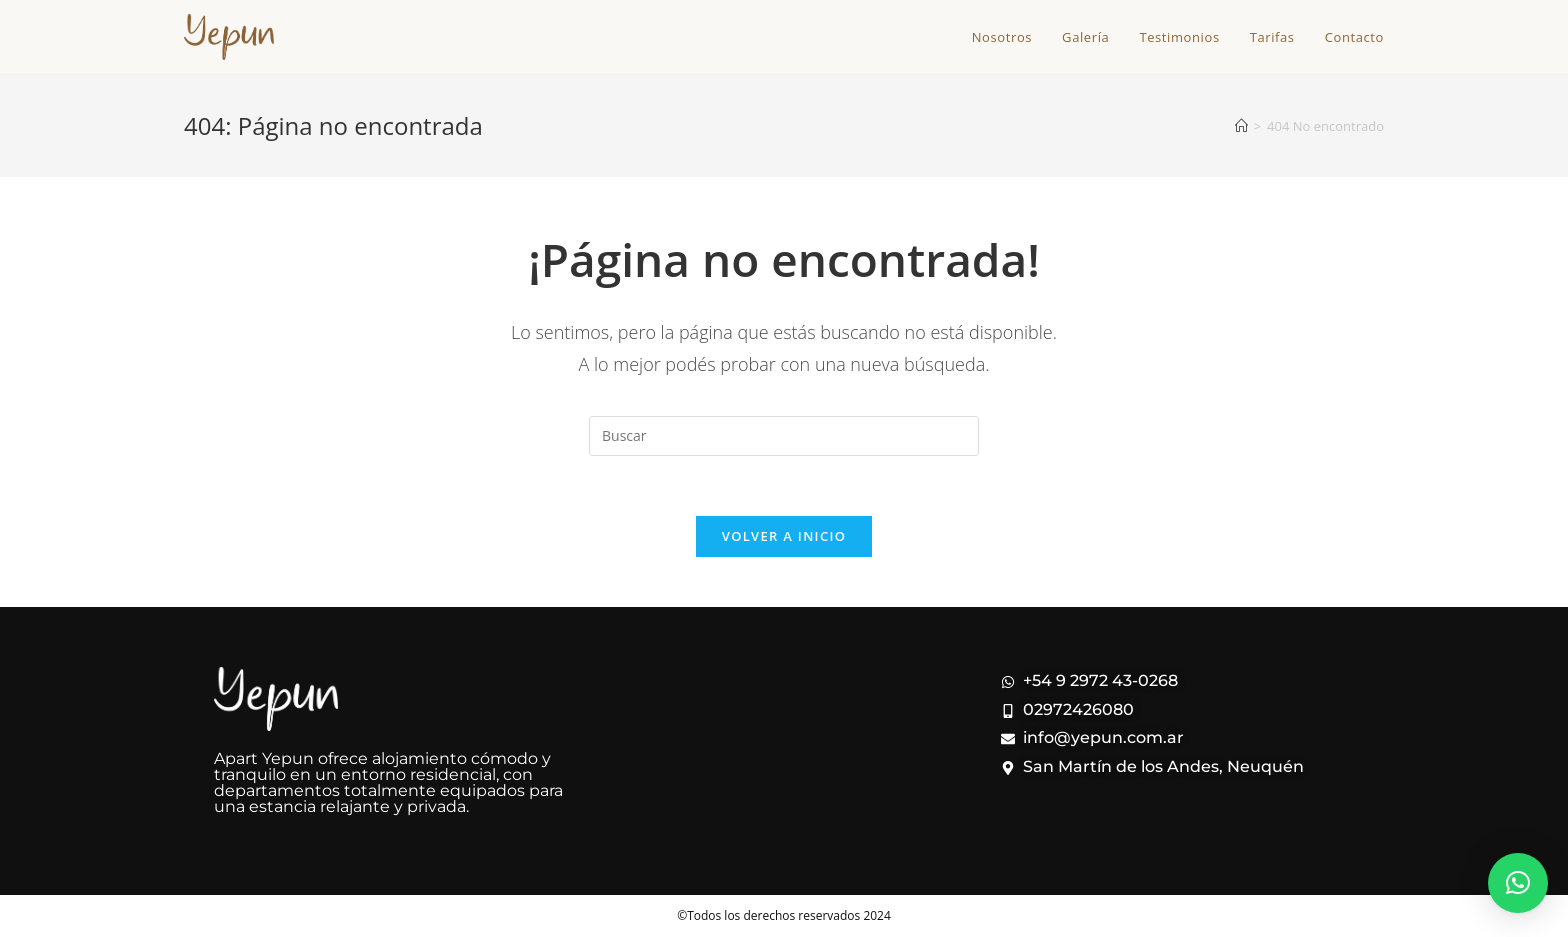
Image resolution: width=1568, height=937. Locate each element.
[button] (1518, 883)
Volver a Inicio (784, 536)
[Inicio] (1241, 126)
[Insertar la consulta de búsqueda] (784, 436)
